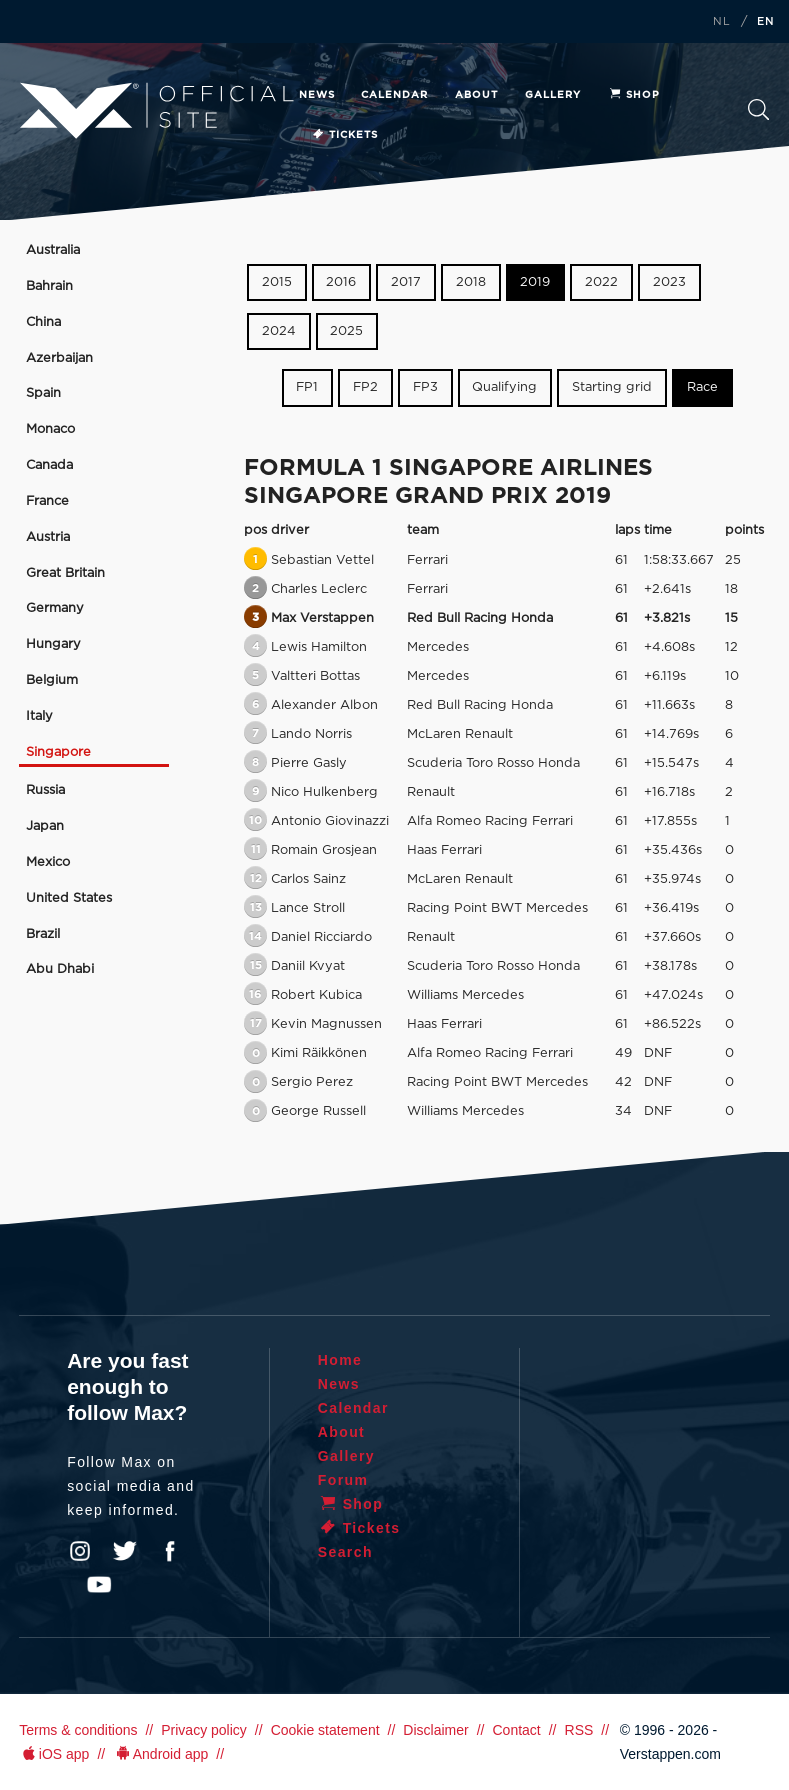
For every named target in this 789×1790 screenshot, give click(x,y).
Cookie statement (325, 1730)
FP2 (365, 387)
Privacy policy (204, 1730)
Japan (45, 826)
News (317, 95)
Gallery (553, 95)
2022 (601, 282)
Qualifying (504, 387)
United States (69, 898)
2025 (346, 331)
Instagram (80, 1551)
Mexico (48, 862)
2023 (669, 282)
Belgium (52, 680)
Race (702, 387)
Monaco (50, 429)
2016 (341, 282)
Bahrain (49, 286)
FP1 (307, 387)
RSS (579, 1730)
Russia (45, 790)
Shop (634, 95)
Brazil (43, 934)
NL (722, 22)
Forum (343, 1480)
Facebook (170, 1551)
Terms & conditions (78, 1730)
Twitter (125, 1551)
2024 (279, 331)
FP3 (425, 387)
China (43, 322)
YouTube (99, 1585)
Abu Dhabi (60, 969)
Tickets (344, 135)
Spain (43, 393)
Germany (55, 608)
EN (766, 22)
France (47, 501)
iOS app (54, 1754)
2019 (535, 282)
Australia (53, 250)
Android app (160, 1754)
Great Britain (65, 573)
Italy (39, 716)
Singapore (58, 752)
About (476, 95)
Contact (516, 1730)
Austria (48, 537)
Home (340, 1360)
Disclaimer (435, 1730)
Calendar (394, 95)
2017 (406, 282)
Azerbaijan (59, 358)
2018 (471, 282)
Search (759, 110)
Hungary (53, 644)
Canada (49, 465)
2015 (277, 282)
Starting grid (612, 387)
